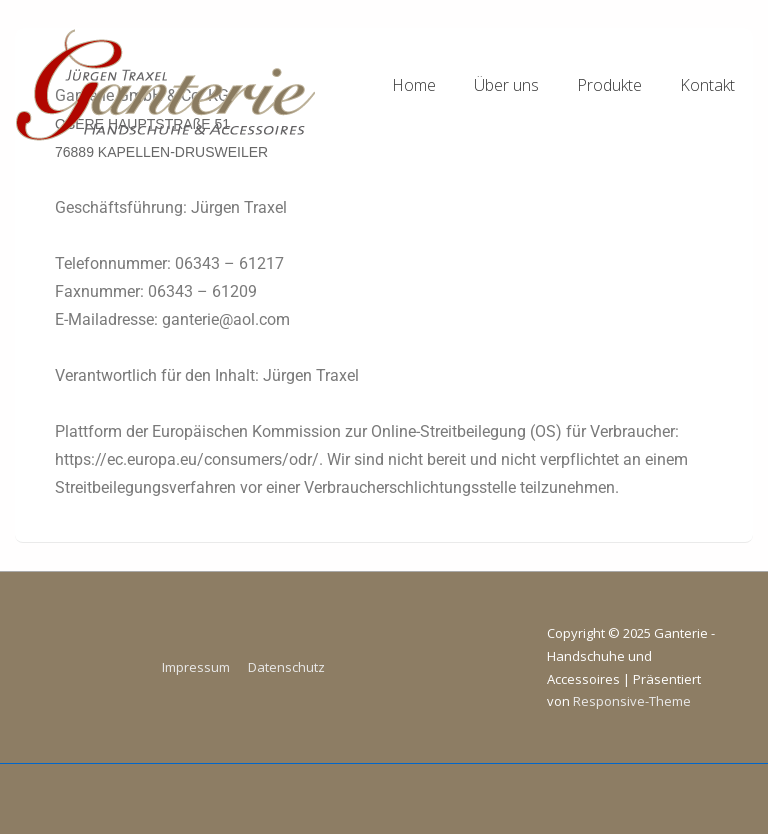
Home (414, 85)
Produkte (609, 85)
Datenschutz (286, 667)
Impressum (196, 667)
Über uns (506, 85)
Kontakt (707, 85)
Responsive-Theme (632, 701)
